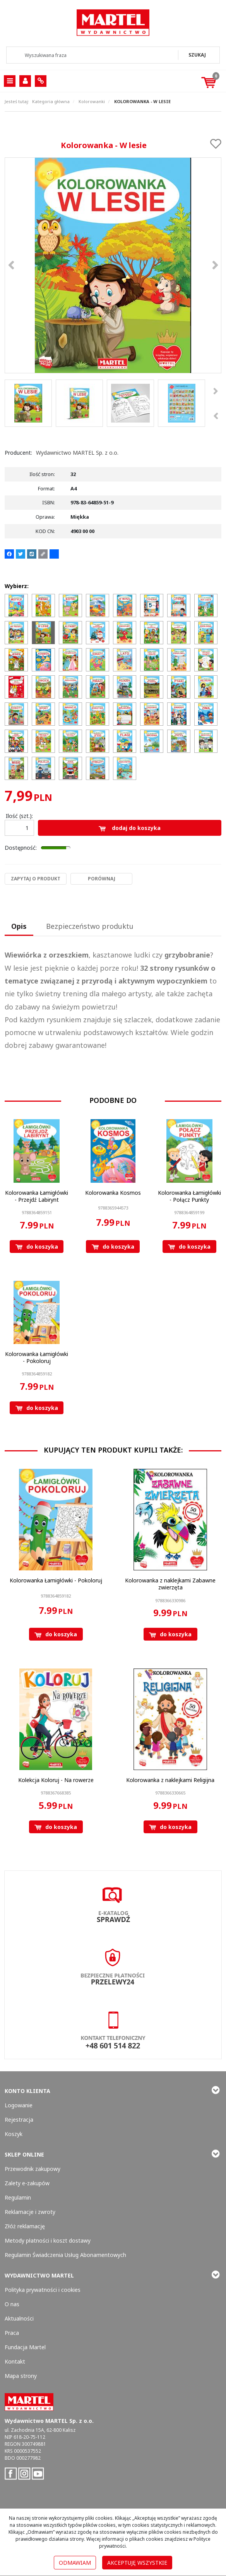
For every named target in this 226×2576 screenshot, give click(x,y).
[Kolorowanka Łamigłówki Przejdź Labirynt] (36, 1196)
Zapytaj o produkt (35, 878)
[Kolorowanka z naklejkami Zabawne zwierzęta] (170, 1584)
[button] (19, 927)
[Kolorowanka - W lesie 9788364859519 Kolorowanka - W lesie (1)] (113, 265)
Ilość (19, 816)
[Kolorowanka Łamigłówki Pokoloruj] (36, 1357)
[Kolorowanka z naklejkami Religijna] (170, 1780)
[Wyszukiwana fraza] (93, 55)
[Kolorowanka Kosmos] (113, 1192)
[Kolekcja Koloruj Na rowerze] (56, 1780)
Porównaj (101, 878)
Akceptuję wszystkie (137, 2562)
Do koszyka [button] (36, 1246)
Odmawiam (75, 2562)
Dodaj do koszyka (130, 828)
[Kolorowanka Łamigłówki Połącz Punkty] (189, 1196)
